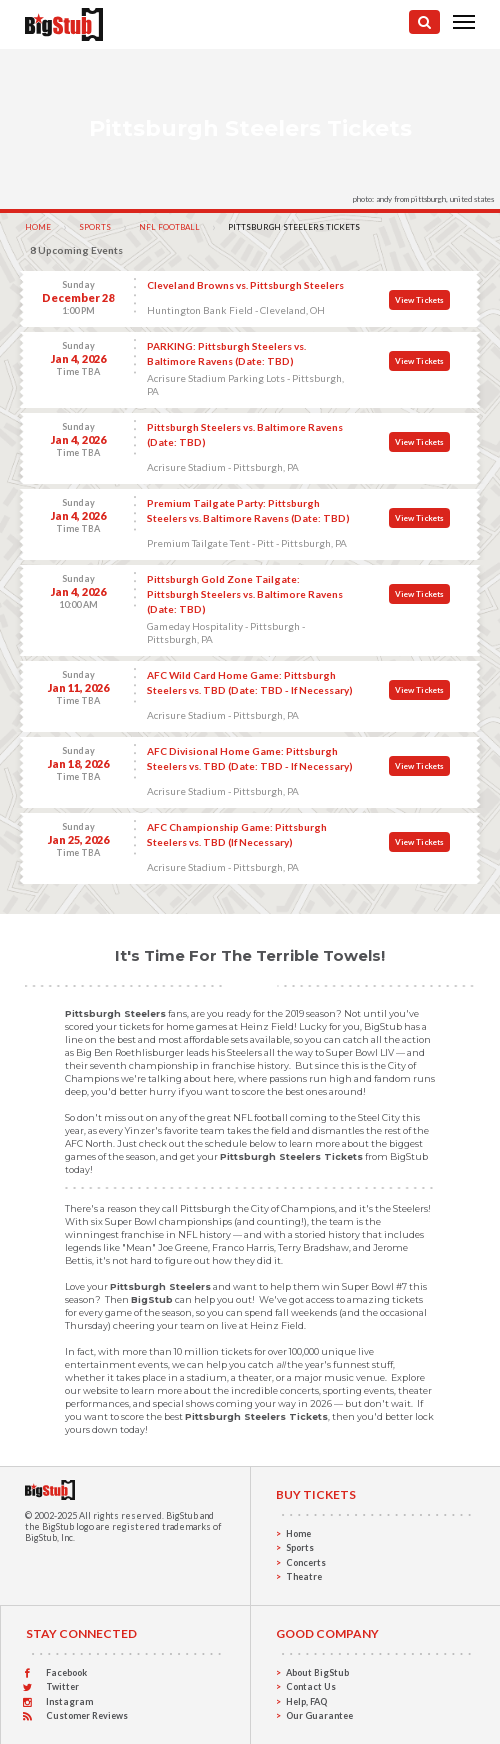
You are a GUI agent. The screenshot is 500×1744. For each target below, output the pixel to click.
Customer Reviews (87, 1715)
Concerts (306, 1562)
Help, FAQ (306, 1701)
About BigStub (317, 1672)
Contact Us (311, 1686)
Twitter (62, 1686)
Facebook (66, 1672)
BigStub (182, 1515)
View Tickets (419, 300)
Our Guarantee (319, 1715)
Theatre (304, 1576)
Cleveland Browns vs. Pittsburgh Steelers (245, 285)
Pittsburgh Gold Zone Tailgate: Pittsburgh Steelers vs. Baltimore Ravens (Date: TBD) (245, 594)
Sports (95, 227)
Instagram (69, 1701)
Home (38, 227)
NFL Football (169, 227)
